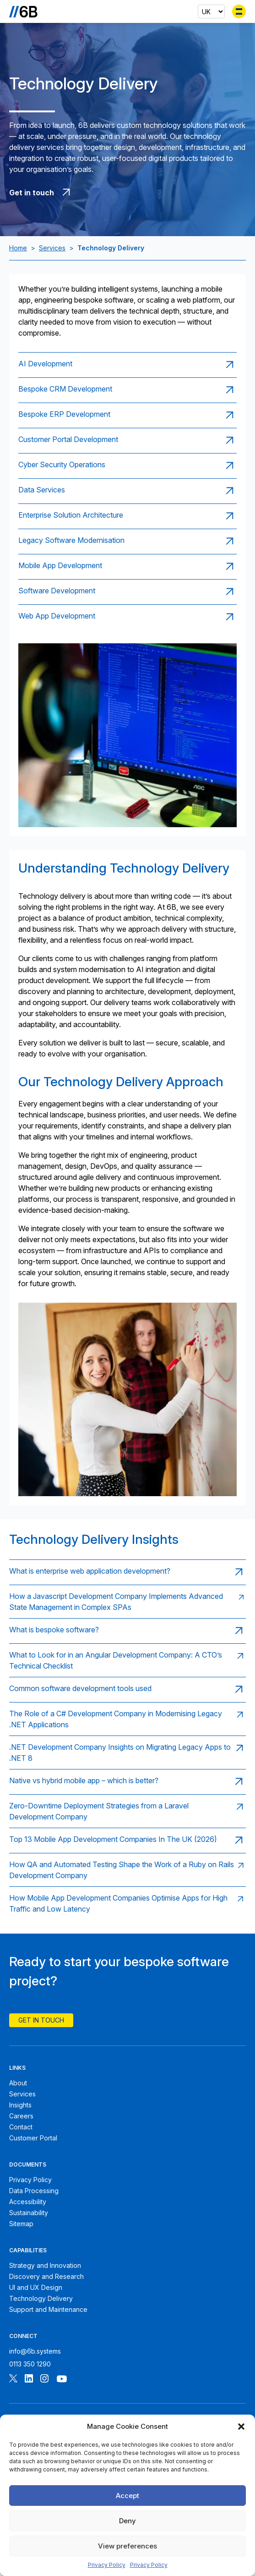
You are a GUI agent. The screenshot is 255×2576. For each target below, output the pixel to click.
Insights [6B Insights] (20, 2105)
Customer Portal (33, 2138)
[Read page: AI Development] (127, 364)
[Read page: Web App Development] (127, 617)
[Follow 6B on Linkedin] (29, 2379)
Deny (127, 2520)
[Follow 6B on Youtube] (62, 2379)
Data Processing (34, 2191)
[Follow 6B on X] (13, 2379)
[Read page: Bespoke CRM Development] (127, 390)
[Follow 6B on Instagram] (44, 2379)
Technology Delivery (41, 2298)
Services (52, 248)
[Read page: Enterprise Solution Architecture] (127, 516)
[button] (241, 2426)
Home (18, 248)
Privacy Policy (106, 2564)
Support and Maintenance (48, 2309)
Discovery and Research (46, 2276)
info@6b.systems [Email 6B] (35, 2351)
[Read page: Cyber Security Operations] (127, 465)
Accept (127, 2495)
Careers (21, 2116)
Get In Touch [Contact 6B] (41, 2020)
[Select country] (211, 11)
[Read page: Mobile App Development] (127, 566)
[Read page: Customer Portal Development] (127, 440)
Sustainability (28, 2213)
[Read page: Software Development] (127, 591)
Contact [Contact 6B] (21, 2127)
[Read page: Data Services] (127, 490)
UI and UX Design (35, 2287)
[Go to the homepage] (23, 11)
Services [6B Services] (22, 2094)
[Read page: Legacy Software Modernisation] (127, 541)
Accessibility (27, 2202)
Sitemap (21, 2224)
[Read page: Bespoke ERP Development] (127, 415)
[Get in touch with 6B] (127, 192)
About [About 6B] (18, 2083)
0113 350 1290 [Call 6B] (30, 2364)
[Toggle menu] (239, 11)
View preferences (127, 2546)
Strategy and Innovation (45, 2265)
